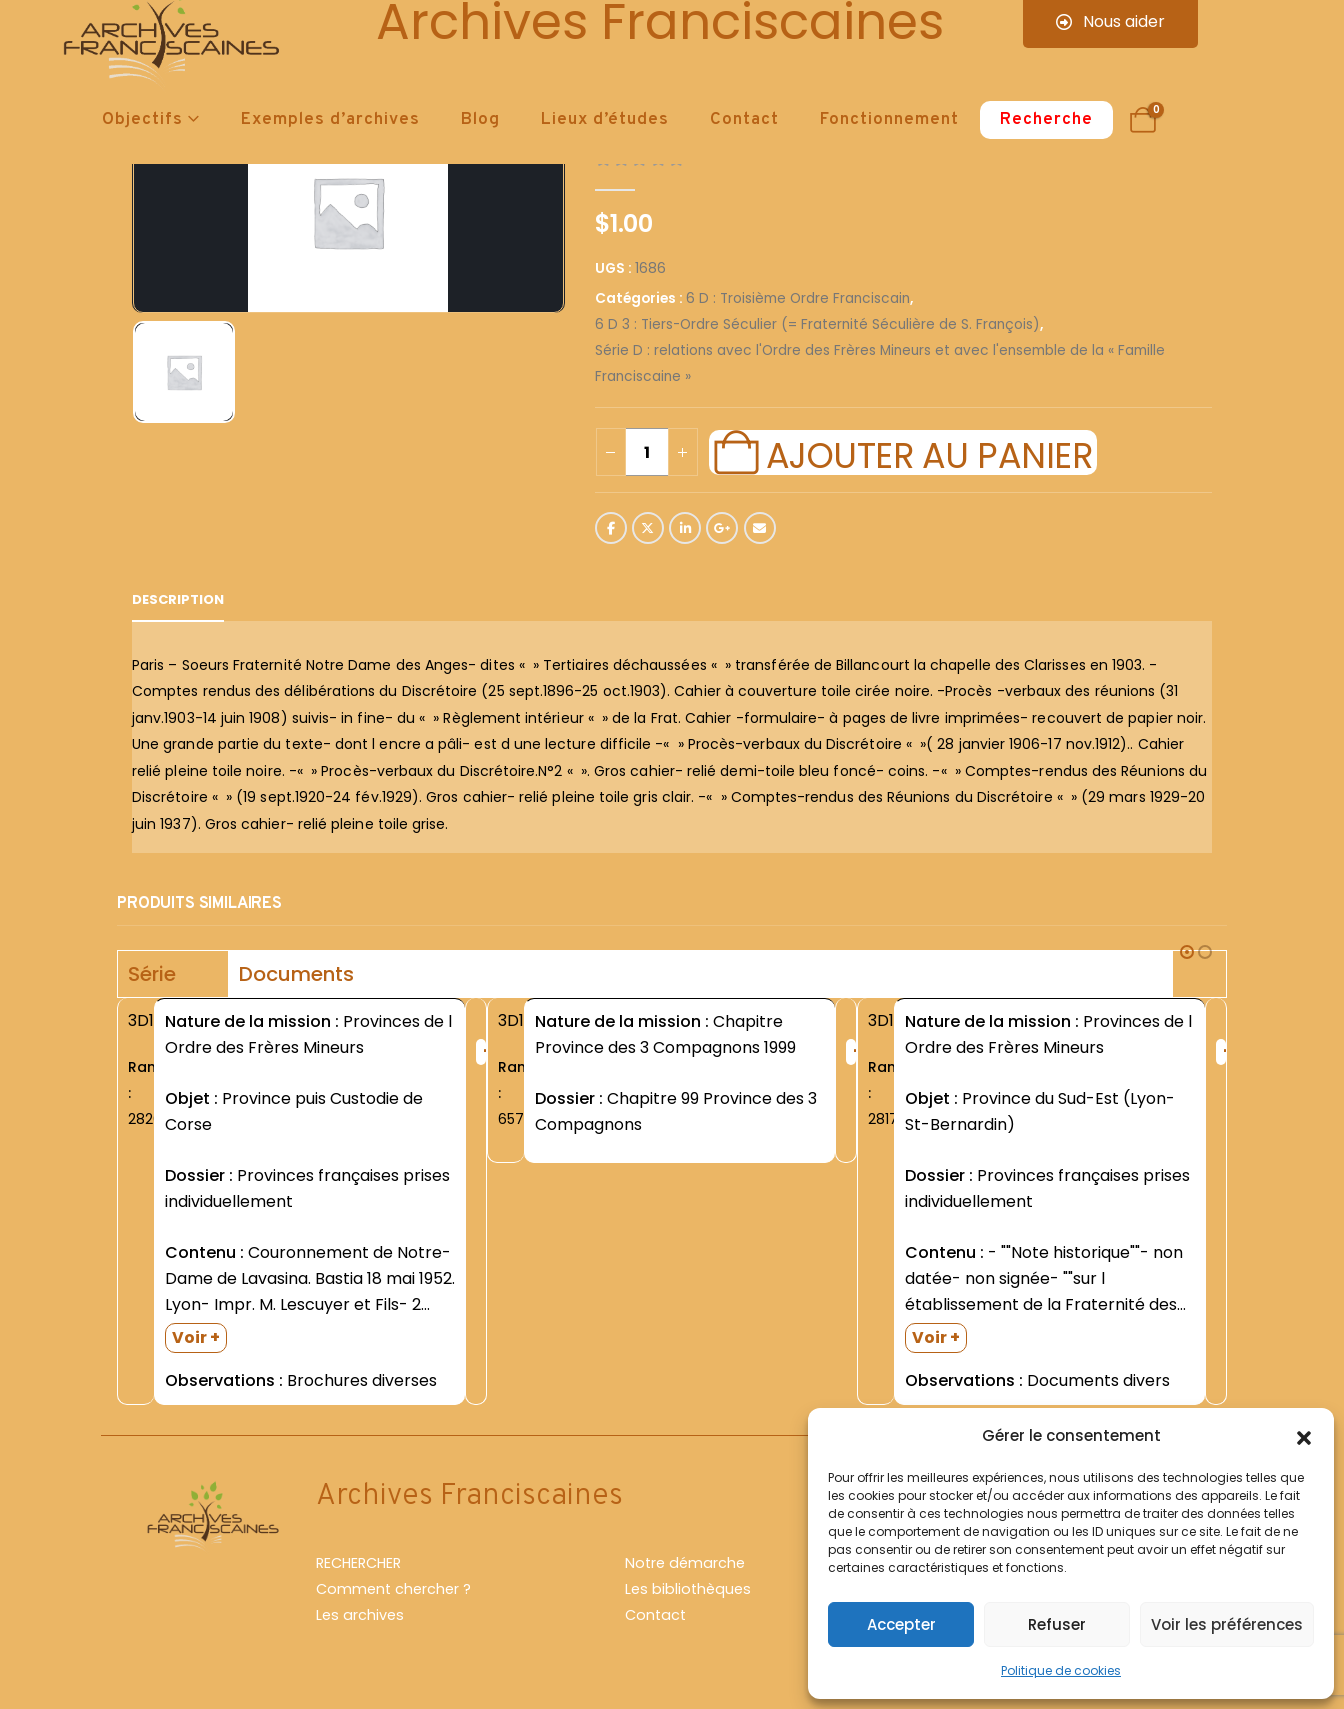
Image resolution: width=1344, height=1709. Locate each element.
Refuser (1057, 1624)
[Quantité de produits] (647, 452)
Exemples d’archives (330, 120)
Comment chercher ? (393, 1589)
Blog (480, 120)
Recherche (1046, 120)
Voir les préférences (1227, 1624)
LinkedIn (685, 528)
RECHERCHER (358, 1563)
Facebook (611, 528)
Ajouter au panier (929, 453)
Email (760, 528)
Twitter (648, 528)
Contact (744, 120)
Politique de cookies (1061, 1670)
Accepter (901, 1624)
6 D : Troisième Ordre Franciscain (798, 298)
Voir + (196, 1337)
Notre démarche (685, 1563)
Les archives (360, 1615)
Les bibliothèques (688, 1589)
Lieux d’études (605, 120)
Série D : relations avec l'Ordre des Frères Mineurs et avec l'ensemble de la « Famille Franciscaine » (880, 363)
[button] (1304, 1436)
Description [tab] (178, 599)
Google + (722, 528)
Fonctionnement (889, 120)
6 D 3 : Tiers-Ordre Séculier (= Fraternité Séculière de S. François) (817, 324)
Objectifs (142, 120)
